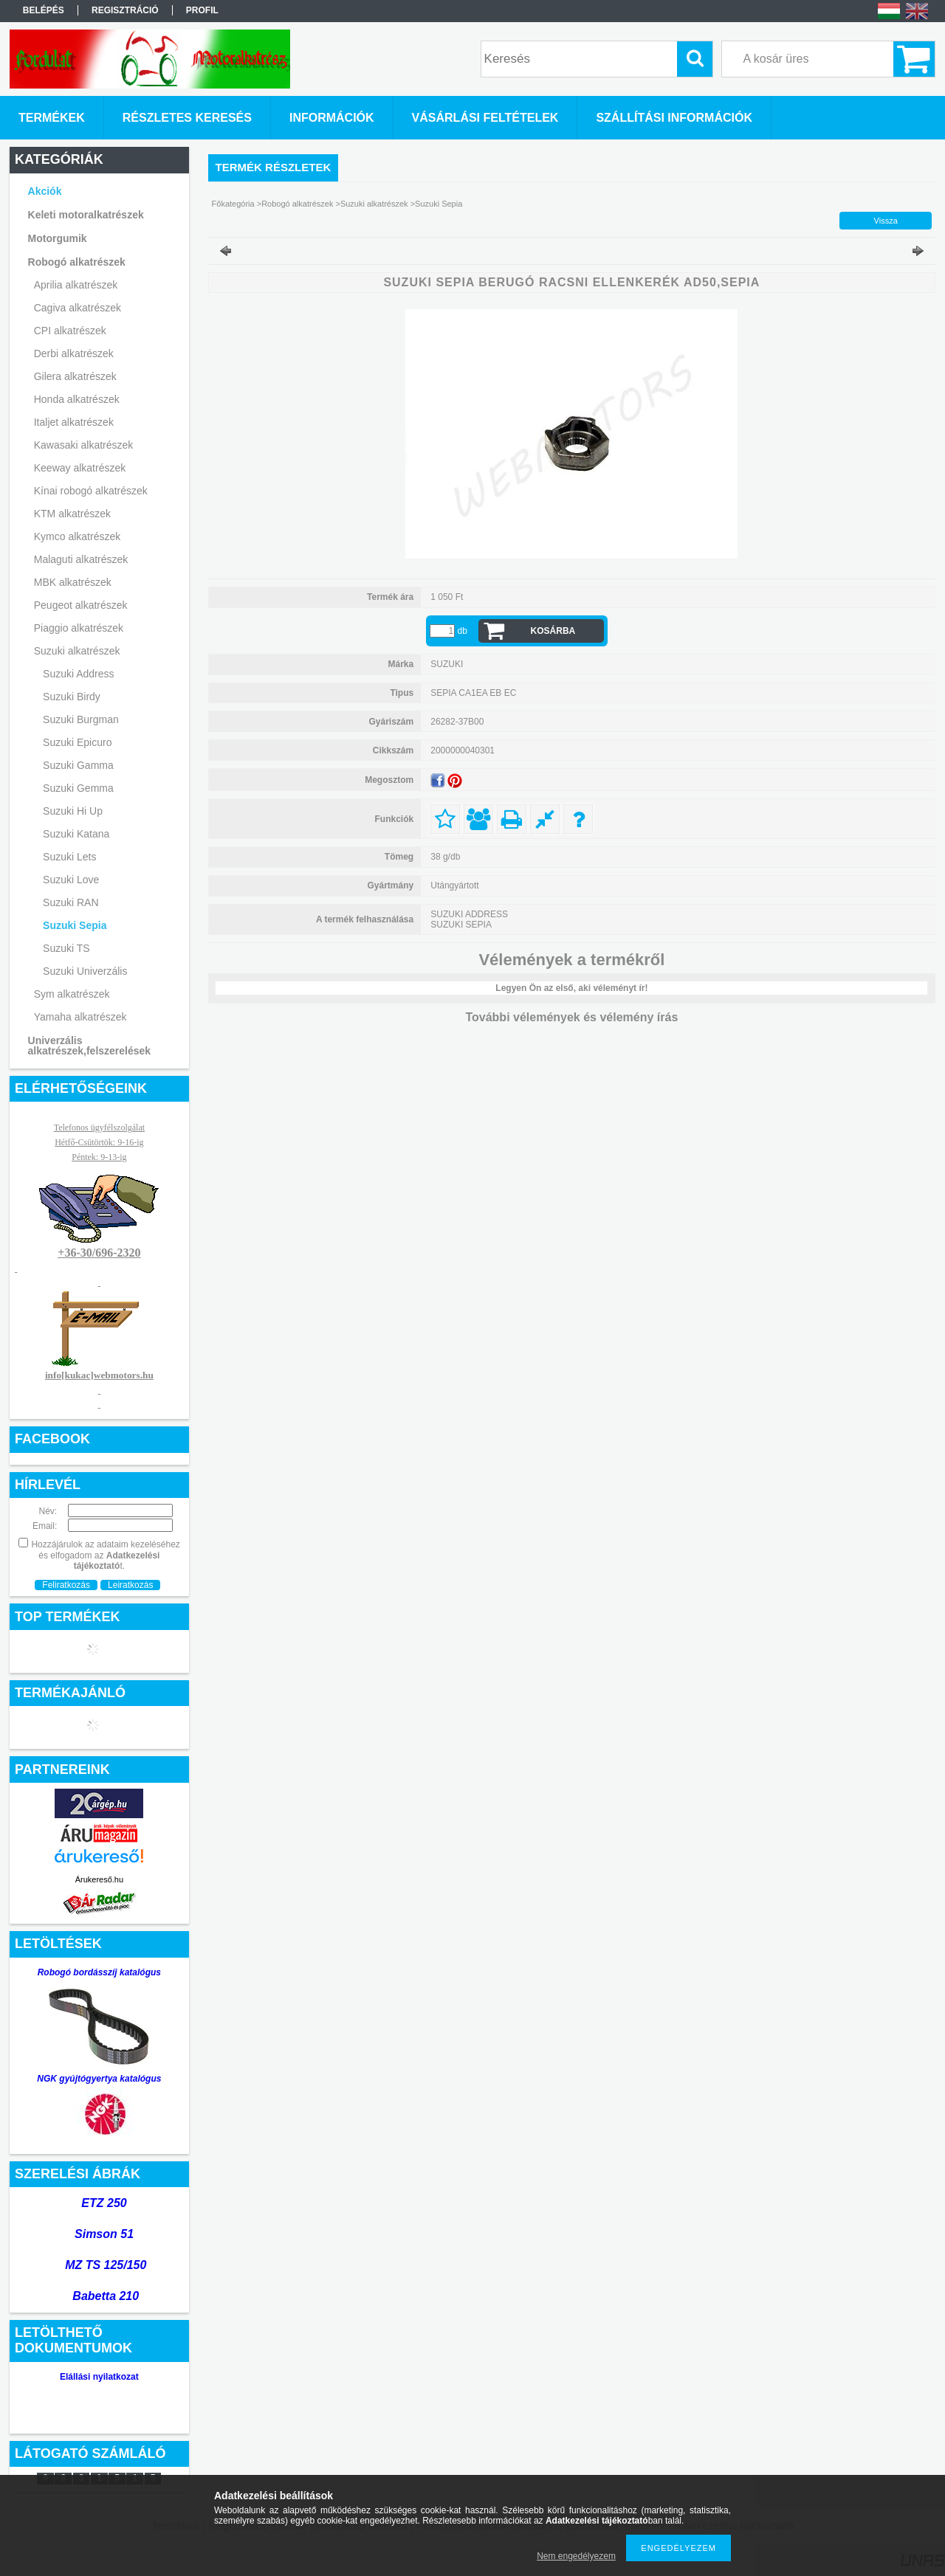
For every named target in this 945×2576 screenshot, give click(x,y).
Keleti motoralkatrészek (86, 215)
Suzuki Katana (76, 834)
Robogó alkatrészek (77, 262)
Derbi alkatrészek (74, 353)
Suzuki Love (71, 879)
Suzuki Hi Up (73, 811)
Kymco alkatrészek (77, 536)
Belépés (43, 10)
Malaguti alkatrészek (81, 559)
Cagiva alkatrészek (77, 308)
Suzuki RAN (70, 902)
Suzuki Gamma (78, 765)
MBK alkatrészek (72, 582)
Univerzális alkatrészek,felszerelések (89, 1046)
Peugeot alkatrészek (81, 605)
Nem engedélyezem (576, 2556)
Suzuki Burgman (81, 719)
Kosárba (553, 631)
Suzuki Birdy (71, 696)
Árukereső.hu (99, 1879)
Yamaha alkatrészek (80, 1017)
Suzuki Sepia (74, 925)
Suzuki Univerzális (85, 971)
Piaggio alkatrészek (78, 628)
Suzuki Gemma (78, 788)
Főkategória (233, 203)
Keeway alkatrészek (80, 468)
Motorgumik (57, 238)
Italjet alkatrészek (74, 422)
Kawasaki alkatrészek (84, 445)
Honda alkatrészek (77, 399)
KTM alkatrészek (72, 513)
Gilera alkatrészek (75, 376)
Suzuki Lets (69, 857)
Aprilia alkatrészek (76, 285)
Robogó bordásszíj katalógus (99, 1972)
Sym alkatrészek (72, 994)
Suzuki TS (66, 948)
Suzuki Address (78, 674)
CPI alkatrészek (70, 330)
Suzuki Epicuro (77, 742)
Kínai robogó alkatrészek (91, 491)
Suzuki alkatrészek (77, 651)
